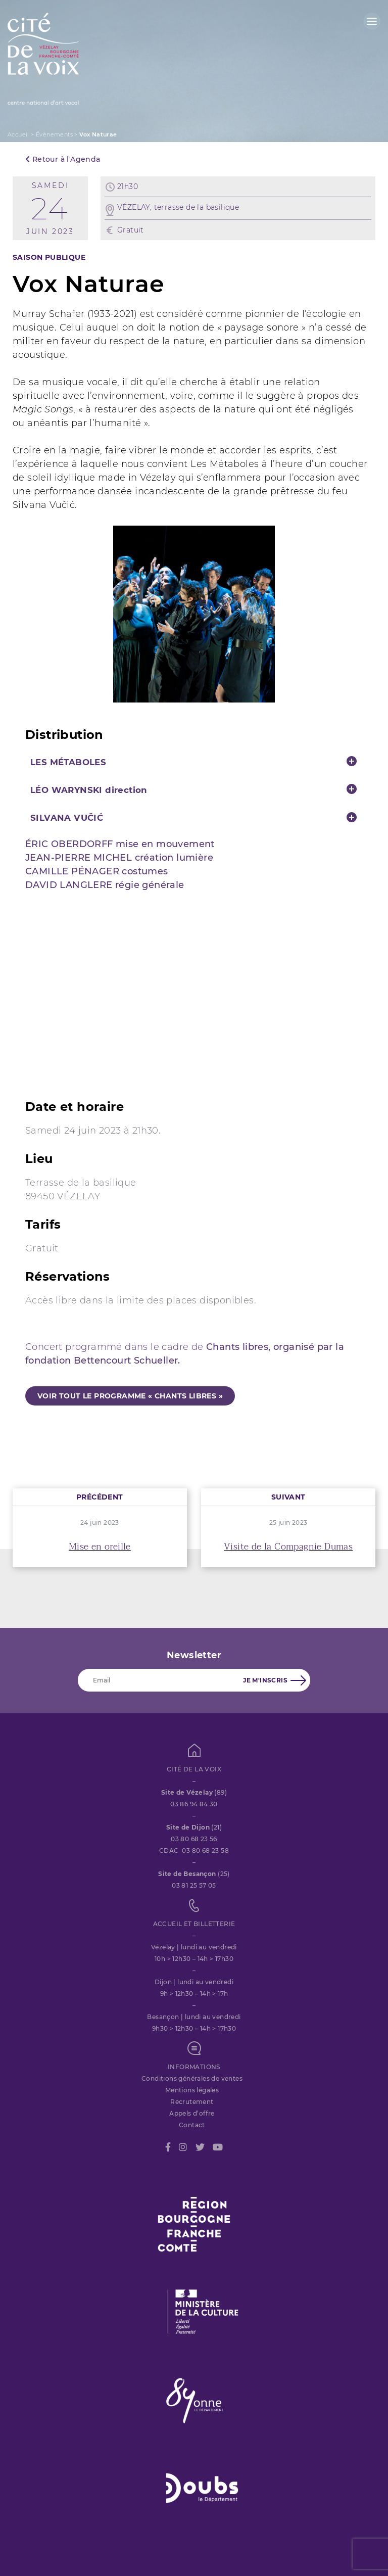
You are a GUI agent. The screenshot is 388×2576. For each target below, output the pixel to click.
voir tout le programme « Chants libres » (130, 1395)
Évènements (54, 134)
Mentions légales (192, 2090)
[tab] (194, 762)
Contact (192, 2125)
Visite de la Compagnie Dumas (288, 1547)
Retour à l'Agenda (63, 159)
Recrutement (191, 2101)
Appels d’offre (192, 2113)
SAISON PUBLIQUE (49, 257)
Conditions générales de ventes (192, 2078)
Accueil (18, 134)
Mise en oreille (100, 1547)
